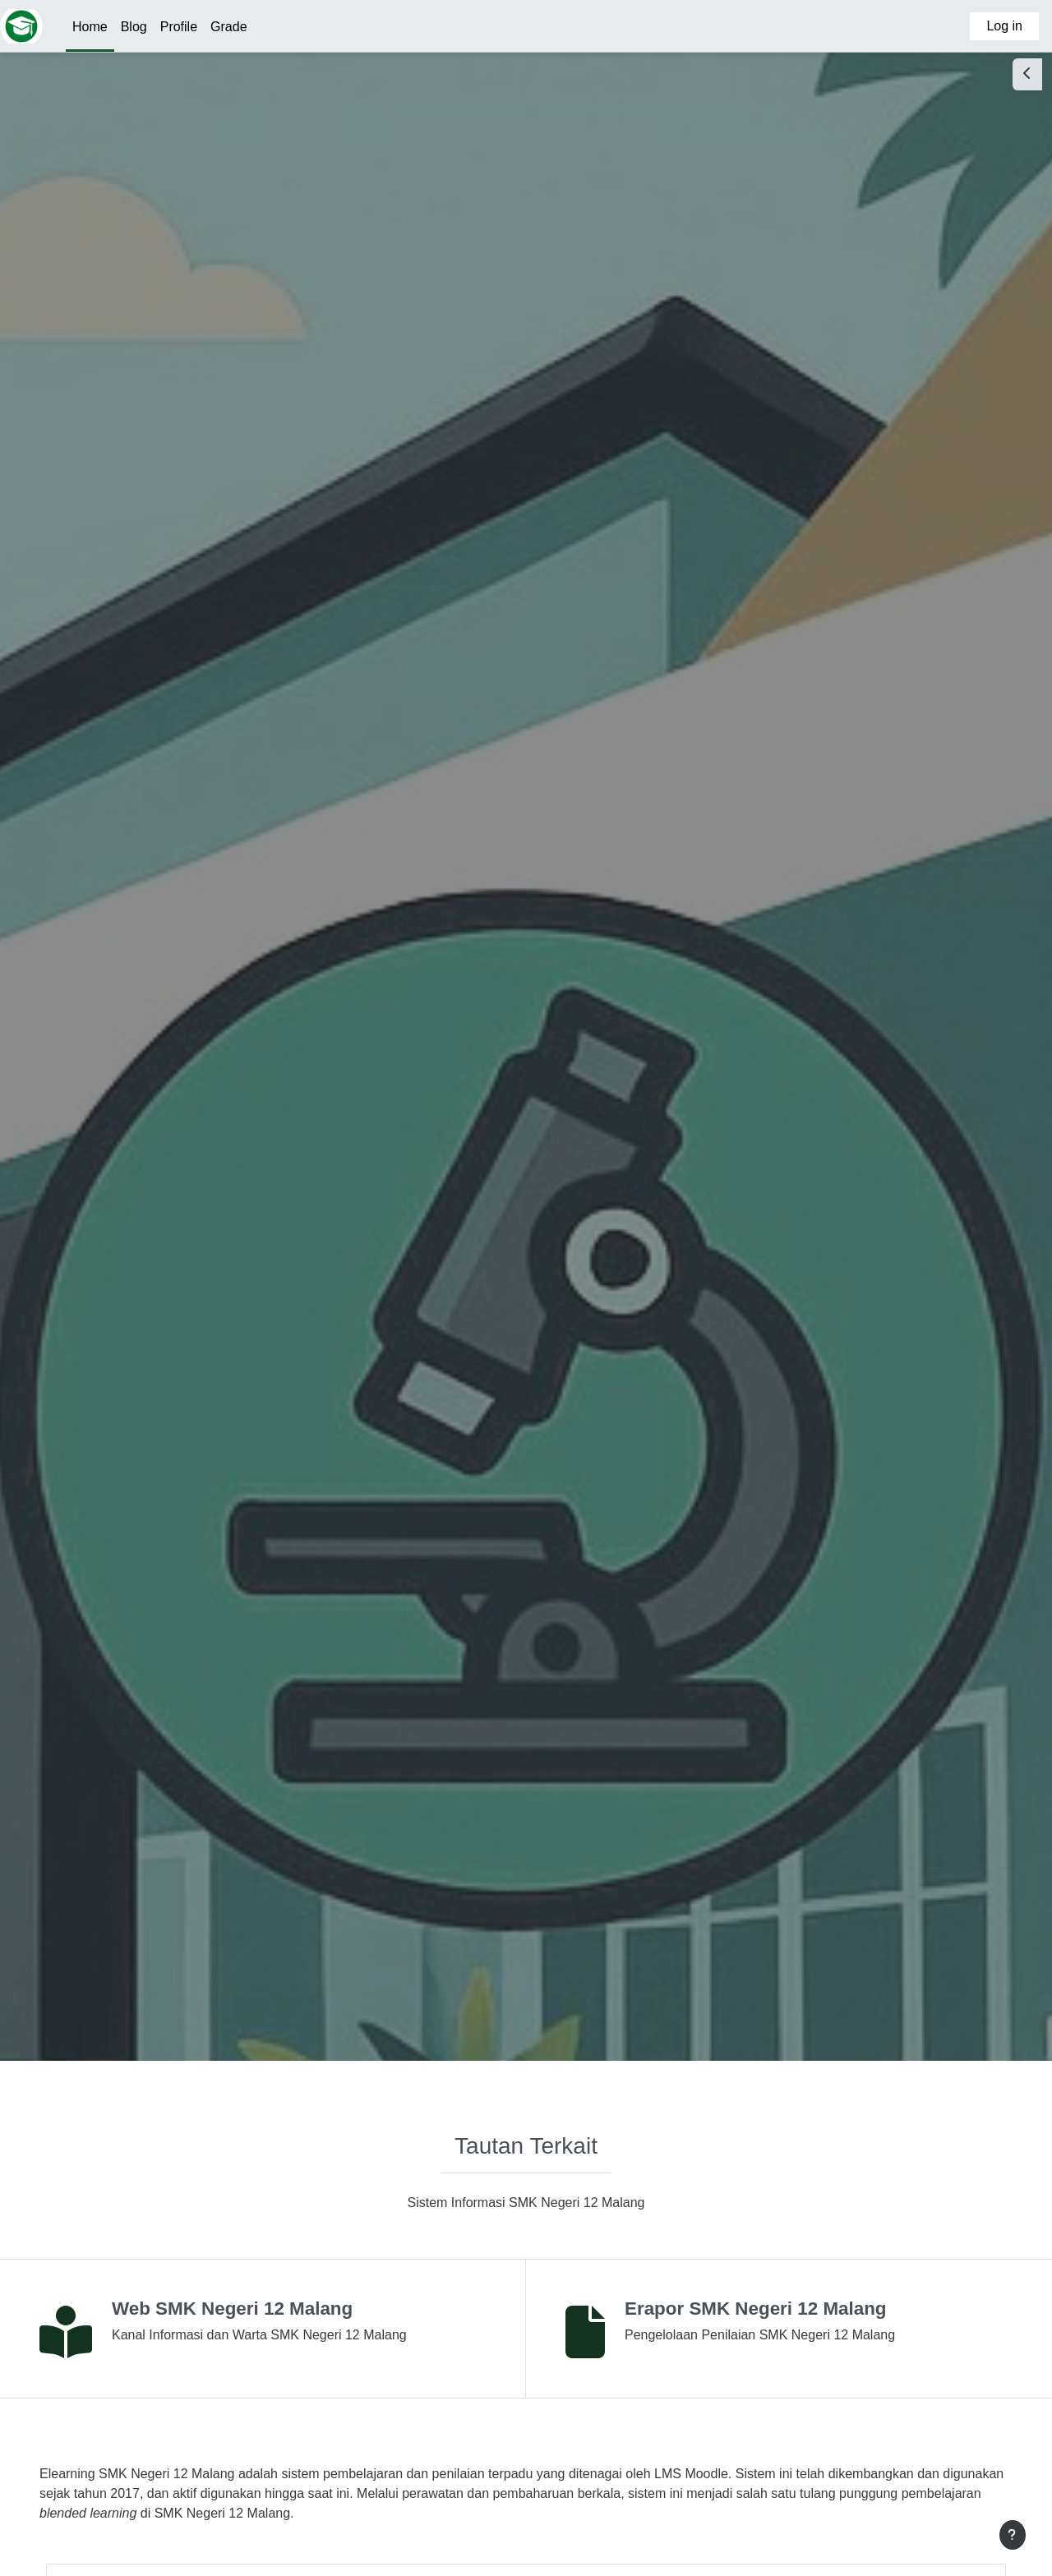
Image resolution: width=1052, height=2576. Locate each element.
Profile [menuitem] (178, 27)
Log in (1004, 26)
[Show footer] (1012, 2535)
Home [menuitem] (90, 27)
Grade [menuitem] (228, 27)
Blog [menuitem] (134, 27)
